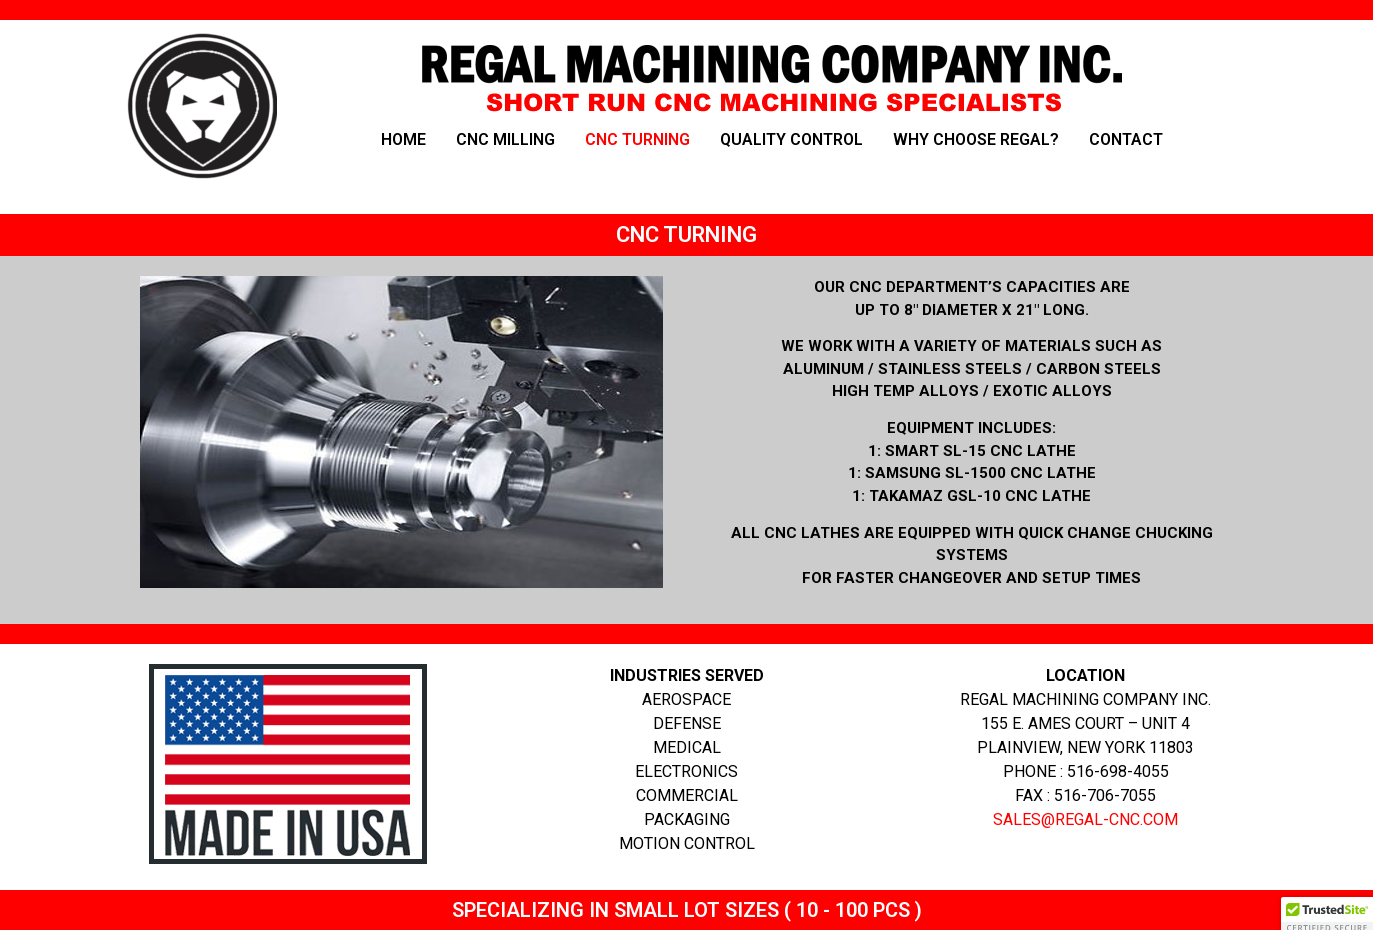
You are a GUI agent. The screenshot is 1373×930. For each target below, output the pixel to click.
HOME (403, 139)
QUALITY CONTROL (791, 139)
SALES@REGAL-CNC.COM (1085, 819)
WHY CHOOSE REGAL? (976, 139)
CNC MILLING (505, 139)
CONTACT (1126, 139)
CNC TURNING (637, 139)
